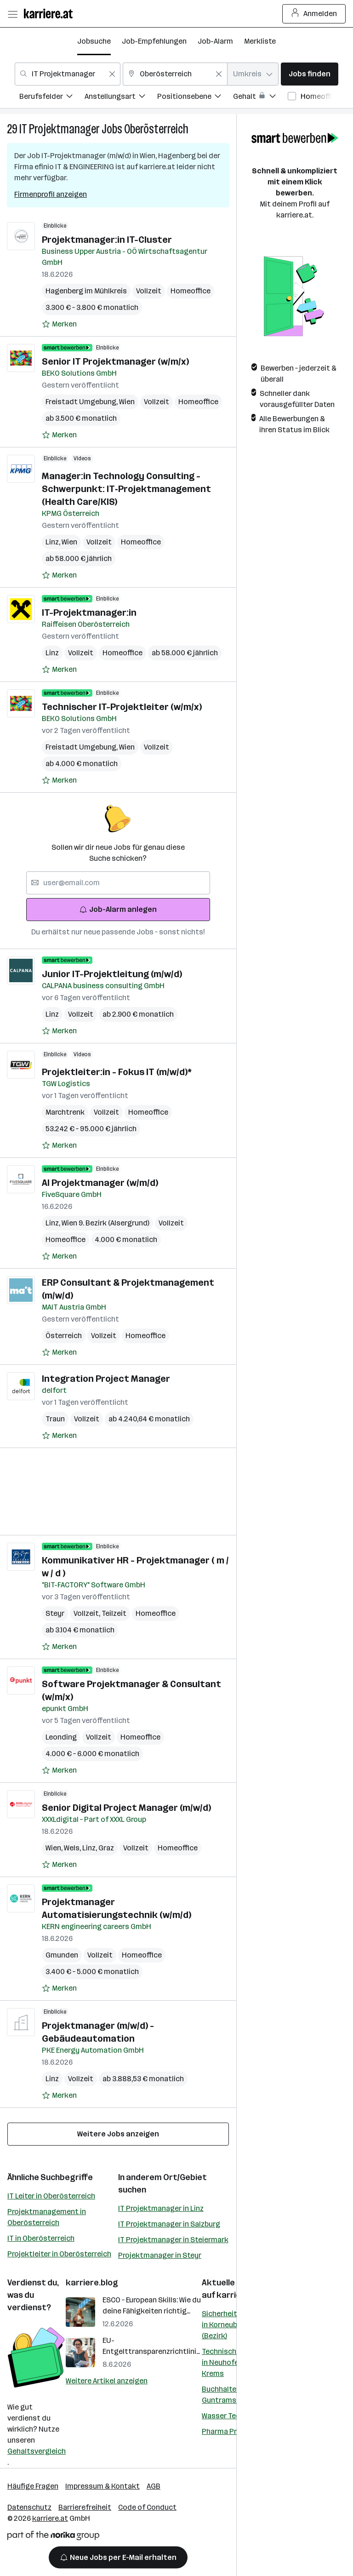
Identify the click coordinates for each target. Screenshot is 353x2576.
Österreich (64, 1335)
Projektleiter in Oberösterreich (59, 2254)
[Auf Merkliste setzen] (59, 324)
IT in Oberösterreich (40, 2238)
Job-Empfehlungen (154, 41)
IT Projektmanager (59, 129)
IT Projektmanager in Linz (161, 2208)
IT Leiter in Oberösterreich (51, 2196)
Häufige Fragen (32, 2486)
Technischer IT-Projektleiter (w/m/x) (122, 706)
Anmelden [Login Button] (314, 13)
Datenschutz (29, 2507)
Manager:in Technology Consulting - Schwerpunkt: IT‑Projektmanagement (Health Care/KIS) (126, 488)
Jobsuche (94, 41)
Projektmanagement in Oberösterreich (46, 2217)
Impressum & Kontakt (102, 2486)
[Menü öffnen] (12, 13)
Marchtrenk (65, 1112)
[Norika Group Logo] (53, 2537)
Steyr (55, 1613)
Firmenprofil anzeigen (50, 194)
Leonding (61, 1737)
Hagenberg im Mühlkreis (86, 290)
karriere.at (50, 2518)
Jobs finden (309, 73)
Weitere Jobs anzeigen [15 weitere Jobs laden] (118, 2133)
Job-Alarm (215, 41)
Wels (73, 1847)
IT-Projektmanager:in (89, 612)
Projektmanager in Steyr (159, 2255)
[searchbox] (118, 882)
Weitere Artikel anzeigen (107, 2380)
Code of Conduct (147, 2507)
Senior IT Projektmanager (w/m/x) (115, 361)
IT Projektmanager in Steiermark (173, 2239)
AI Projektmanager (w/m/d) (100, 1182)
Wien (127, 401)
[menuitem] (52, 97)
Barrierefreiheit (84, 2507)
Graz (106, 1847)
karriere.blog (92, 2283)
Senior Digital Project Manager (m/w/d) (126, 1807)
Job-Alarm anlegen (118, 909)
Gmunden (62, 1955)
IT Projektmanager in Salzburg (169, 2224)
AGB (153, 2486)
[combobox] (67, 74)
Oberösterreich (156, 129)
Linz (54, 542)
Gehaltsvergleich (36, 2451)
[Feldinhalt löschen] (112, 74)
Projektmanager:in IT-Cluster (107, 239)
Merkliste (260, 41)
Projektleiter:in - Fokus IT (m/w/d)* (117, 1071)
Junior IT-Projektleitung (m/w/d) (112, 973)
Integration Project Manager (106, 1378)
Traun (55, 1418)
